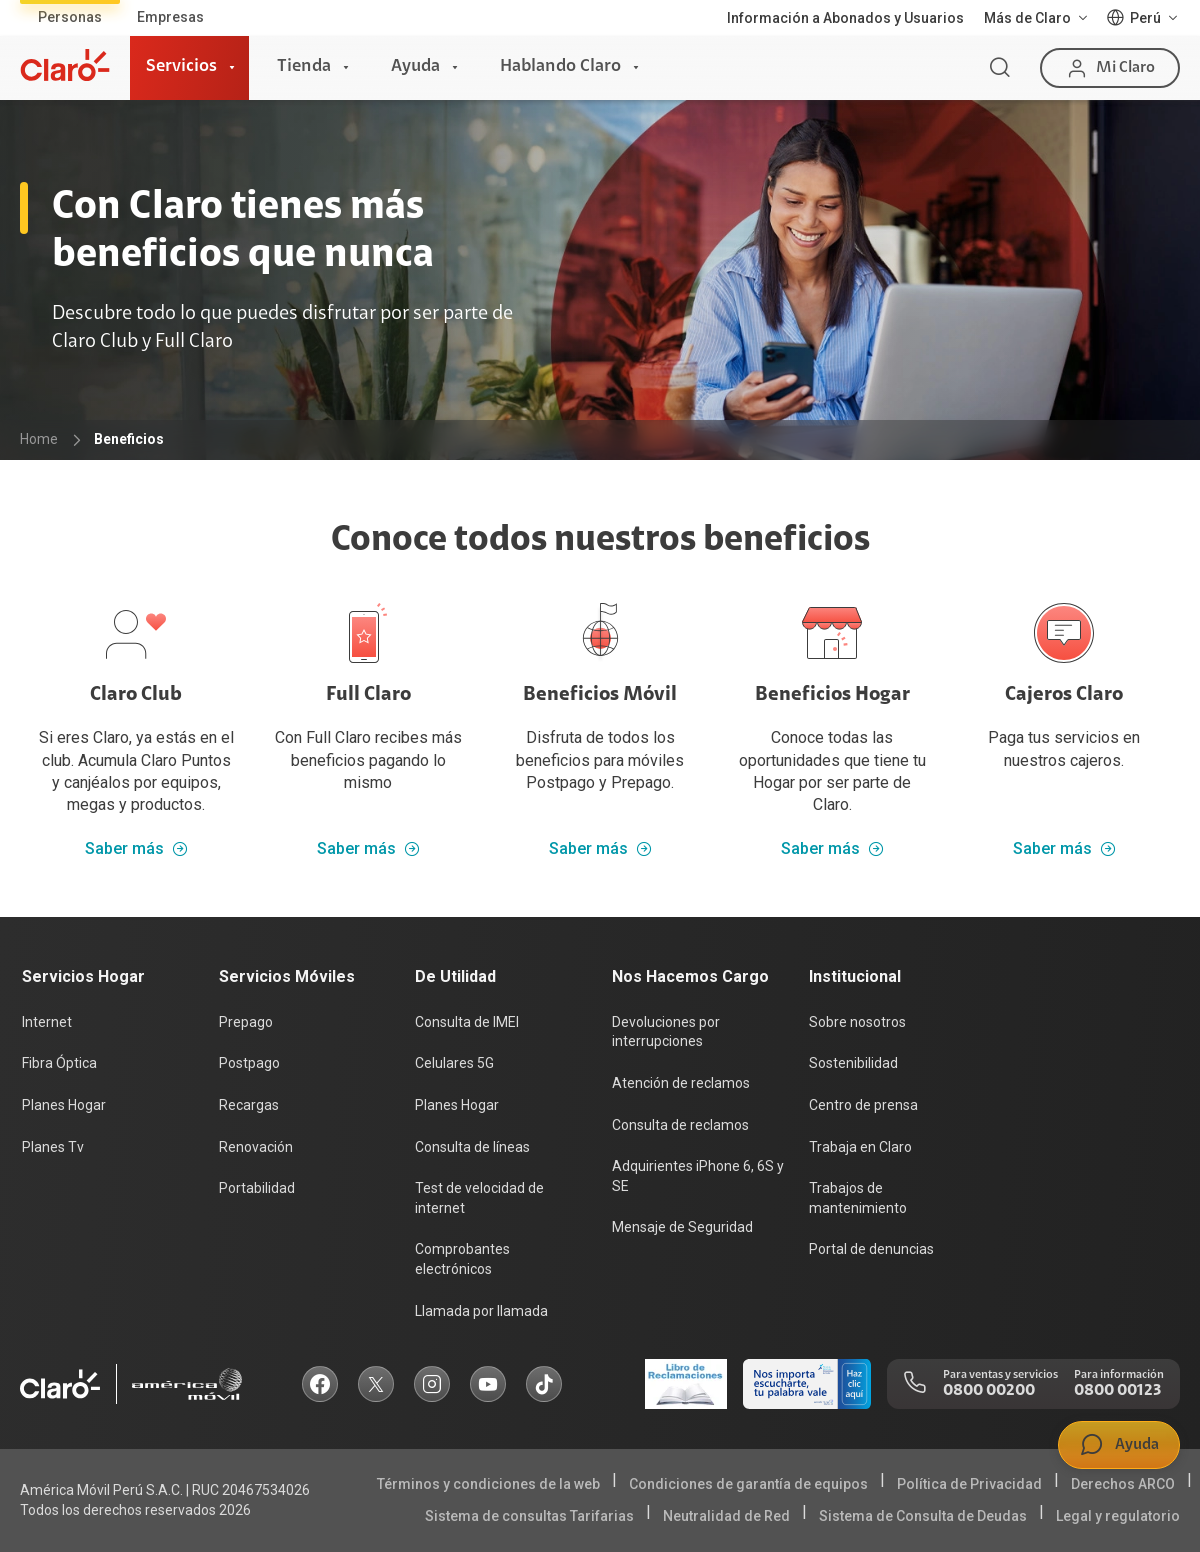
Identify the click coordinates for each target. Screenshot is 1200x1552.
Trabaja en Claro (860, 1147)
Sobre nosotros (857, 1022)
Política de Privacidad (969, 1484)
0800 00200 (989, 1391)
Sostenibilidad (853, 1063)
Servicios (181, 67)
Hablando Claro (560, 67)
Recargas (249, 1105)
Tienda (304, 67)
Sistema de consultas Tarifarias (529, 1516)
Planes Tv (53, 1147)
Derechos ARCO (1123, 1484)
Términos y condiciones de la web (488, 1484)
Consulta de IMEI (467, 1022)
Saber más (136, 849)
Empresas (170, 17)
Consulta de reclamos (680, 1125)
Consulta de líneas (472, 1147)
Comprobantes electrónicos (462, 1259)
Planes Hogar (64, 1105)
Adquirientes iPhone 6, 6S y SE (698, 1176)
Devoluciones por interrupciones (666, 1032)
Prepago (246, 1022)
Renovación (256, 1147)
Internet (47, 1022)
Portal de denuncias (871, 1249)
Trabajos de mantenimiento (858, 1198)
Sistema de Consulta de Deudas (923, 1516)
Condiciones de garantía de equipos (748, 1484)
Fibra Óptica (59, 1063)
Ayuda (415, 67)
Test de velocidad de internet (479, 1198)
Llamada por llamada (481, 1311)
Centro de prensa (863, 1105)
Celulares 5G (454, 1063)
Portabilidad (257, 1188)
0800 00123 (1117, 1391)
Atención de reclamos (681, 1083)
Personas (70, 17)
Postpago (249, 1063)
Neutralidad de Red (726, 1516)
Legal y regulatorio (1118, 1516)
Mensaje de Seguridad (682, 1227)
